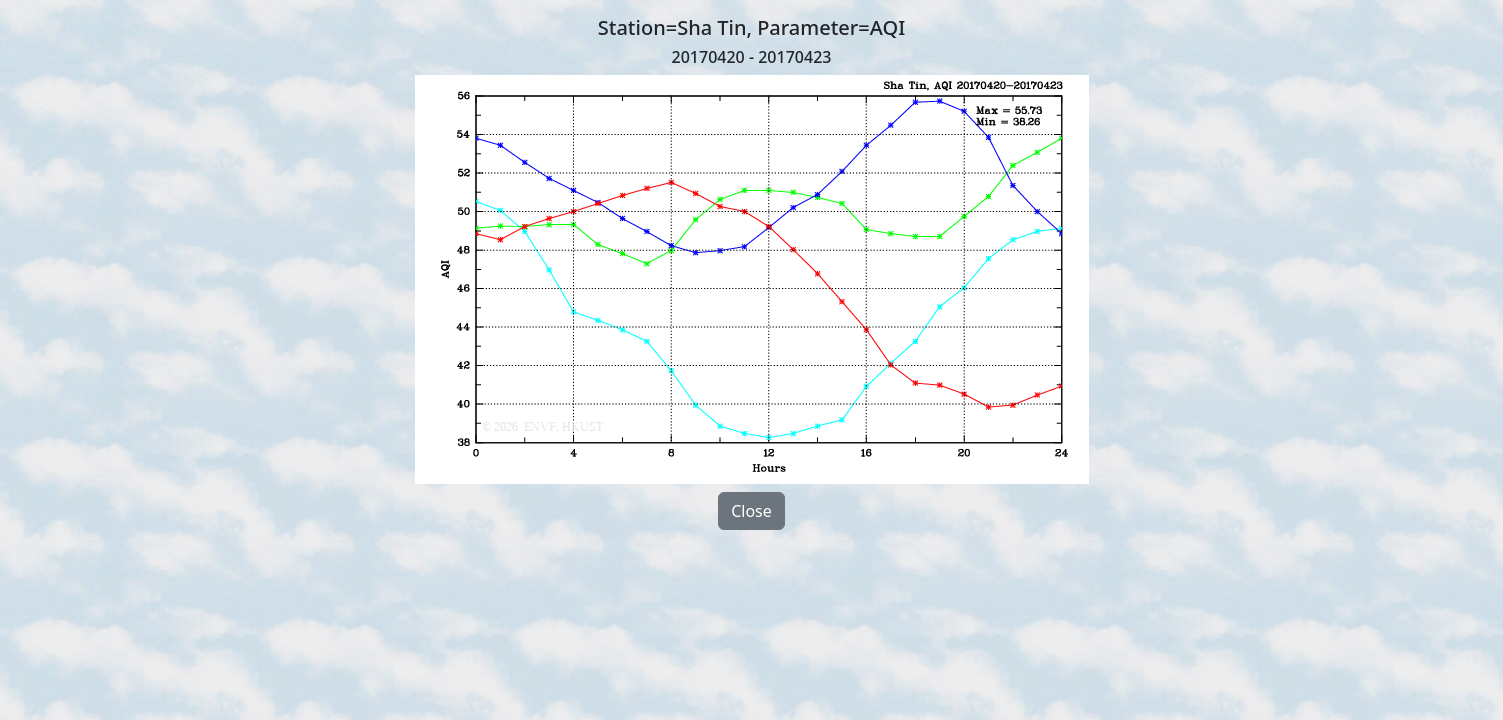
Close (751, 511)
